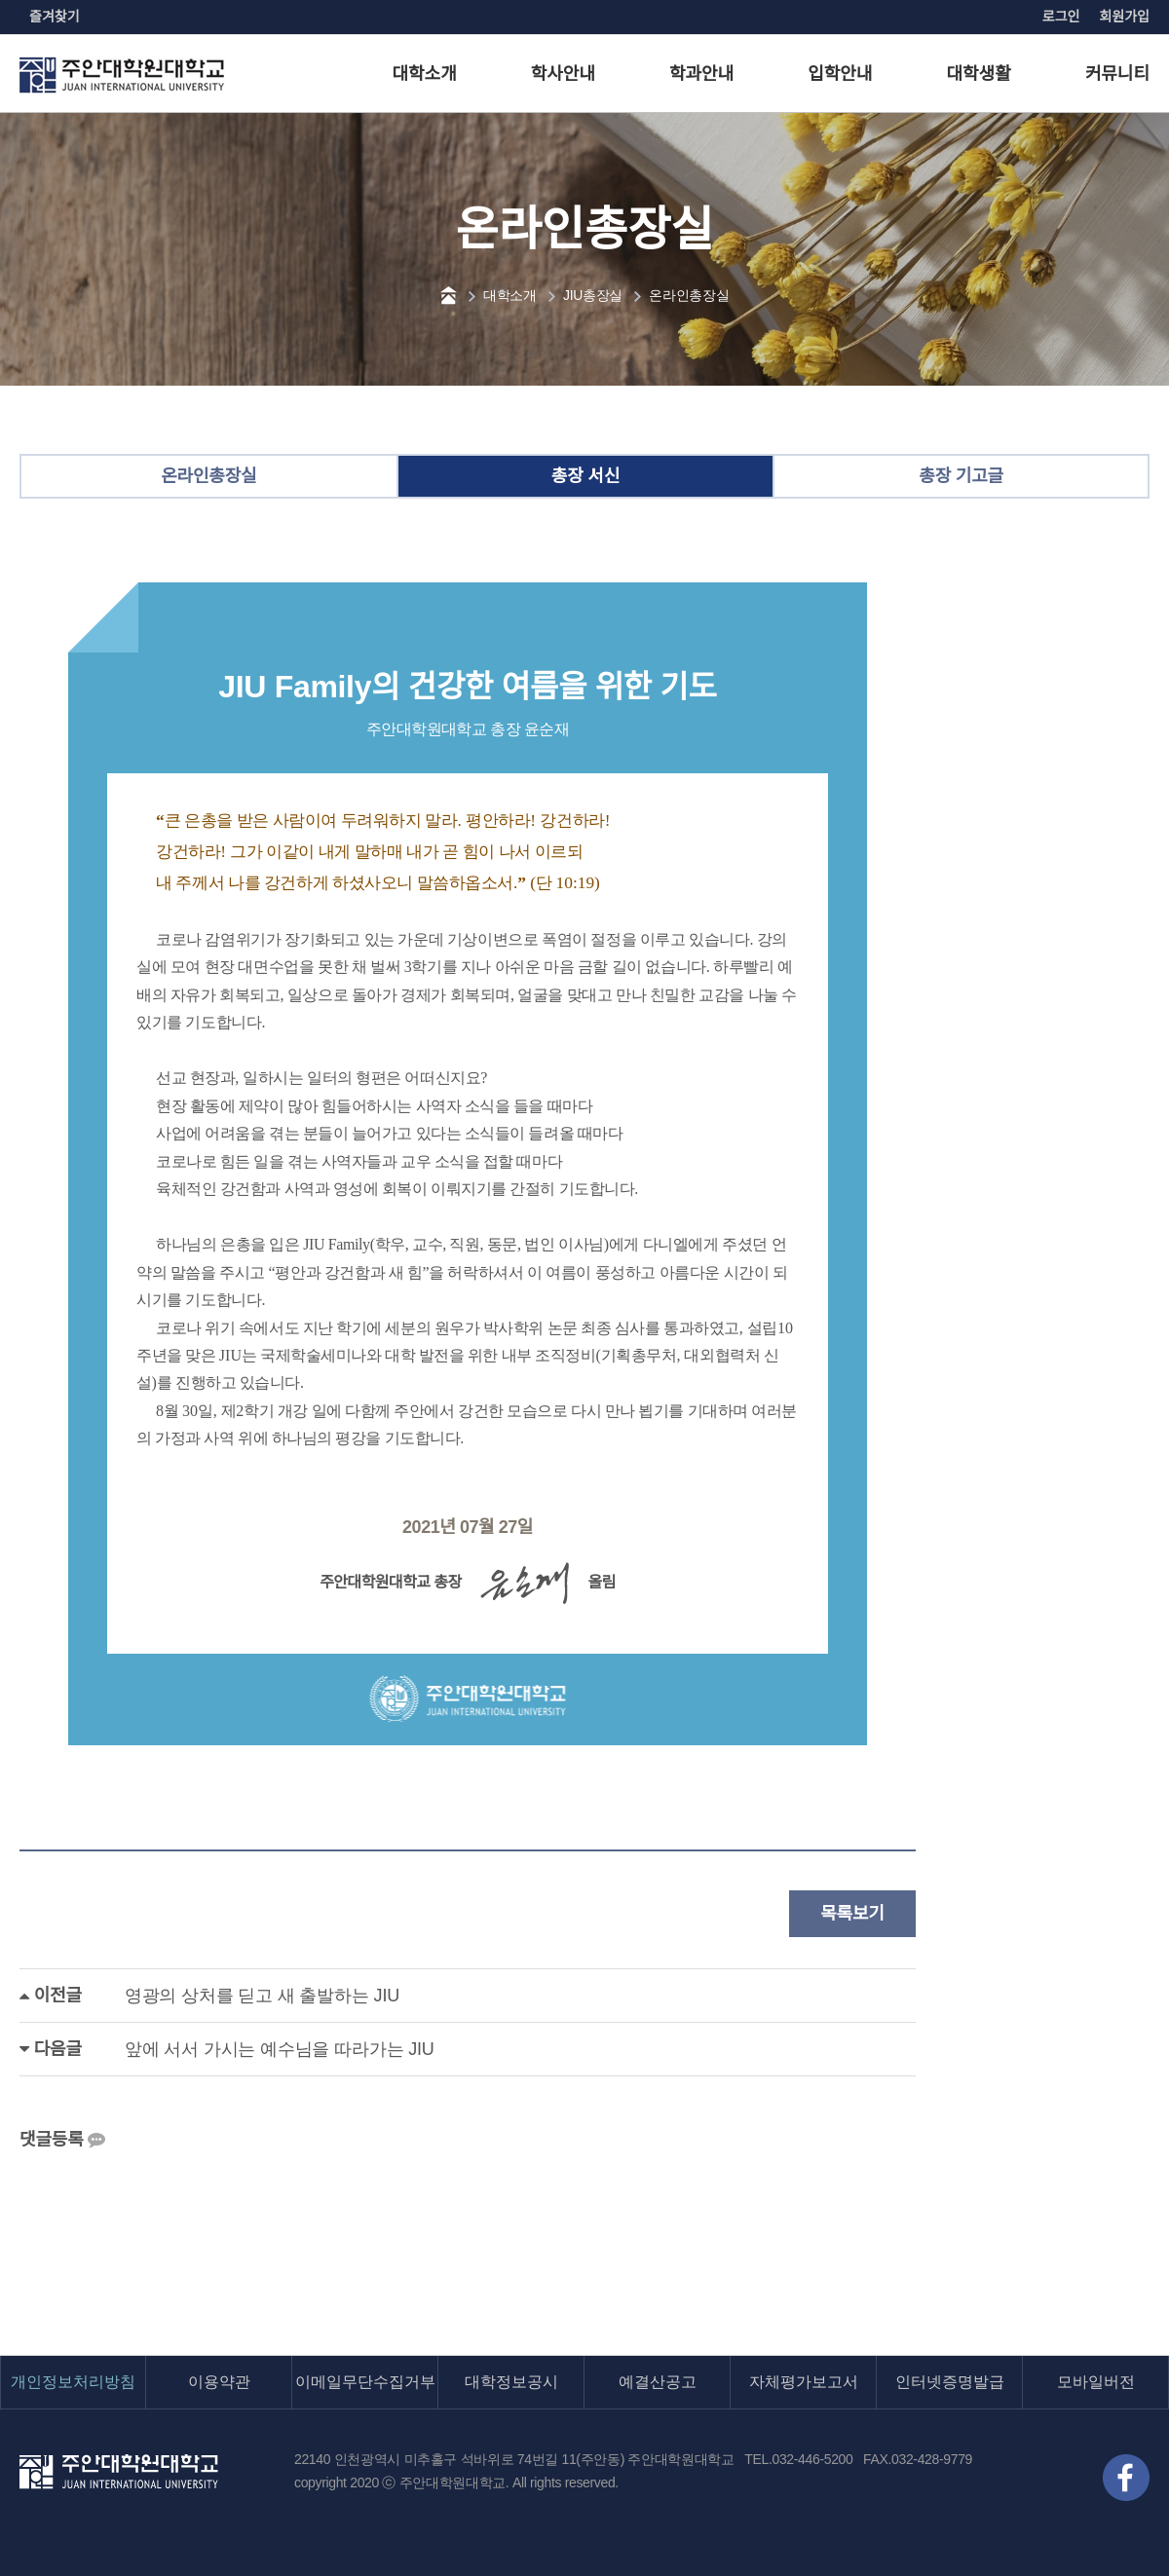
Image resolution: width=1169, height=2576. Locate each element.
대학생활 (979, 74)
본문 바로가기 (0, 0)
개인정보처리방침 (73, 2381)
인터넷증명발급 (949, 2381)
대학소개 (425, 74)
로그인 (1061, 16)
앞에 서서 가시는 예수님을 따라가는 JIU (279, 2049)
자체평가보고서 (803, 2381)
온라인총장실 (689, 295)
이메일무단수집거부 (365, 2381)
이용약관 (219, 2381)
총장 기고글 (961, 476)
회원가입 (1124, 16)
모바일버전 (1096, 2381)
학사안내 (563, 74)
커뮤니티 (1117, 74)
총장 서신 (585, 476)
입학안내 (840, 74)
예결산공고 (658, 2381)
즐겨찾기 (54, 16)
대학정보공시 (511, 2381)
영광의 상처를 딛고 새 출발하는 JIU (262, 1995)
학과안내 (701, 74)
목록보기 (852, 1913)
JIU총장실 (592, 295)
